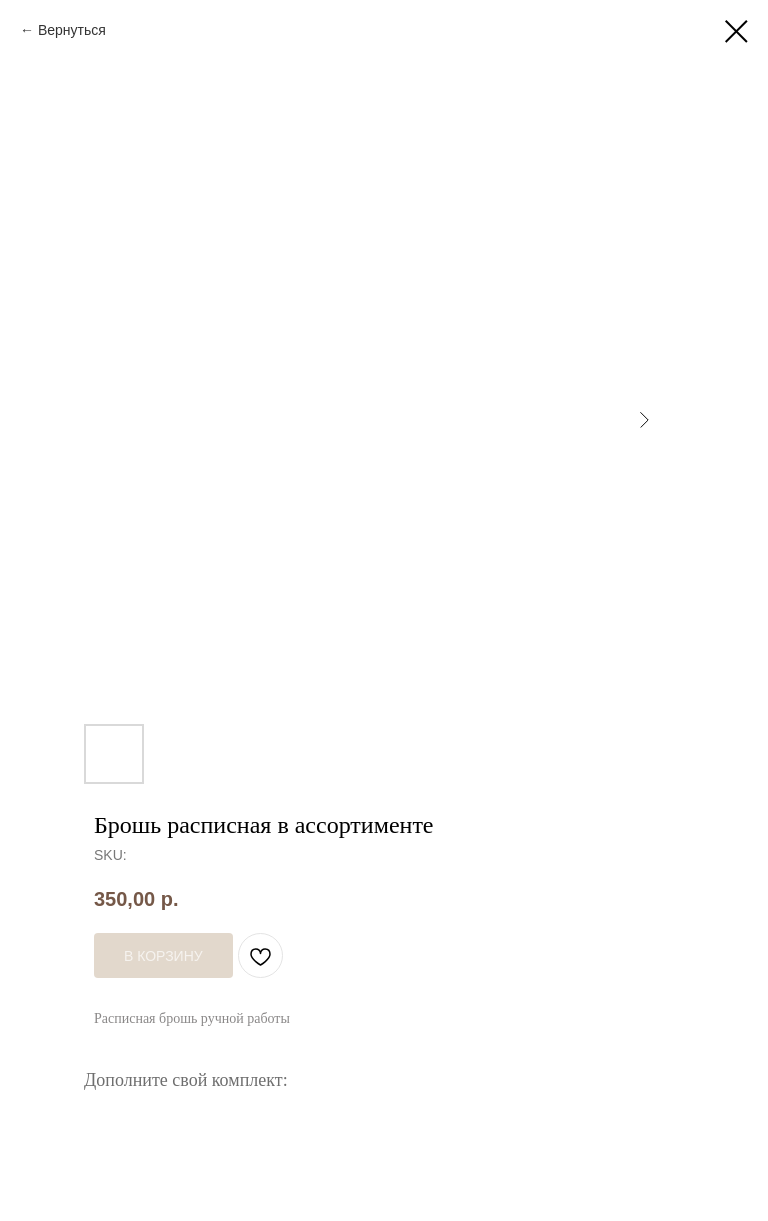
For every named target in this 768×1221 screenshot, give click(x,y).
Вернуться (72, 30)
